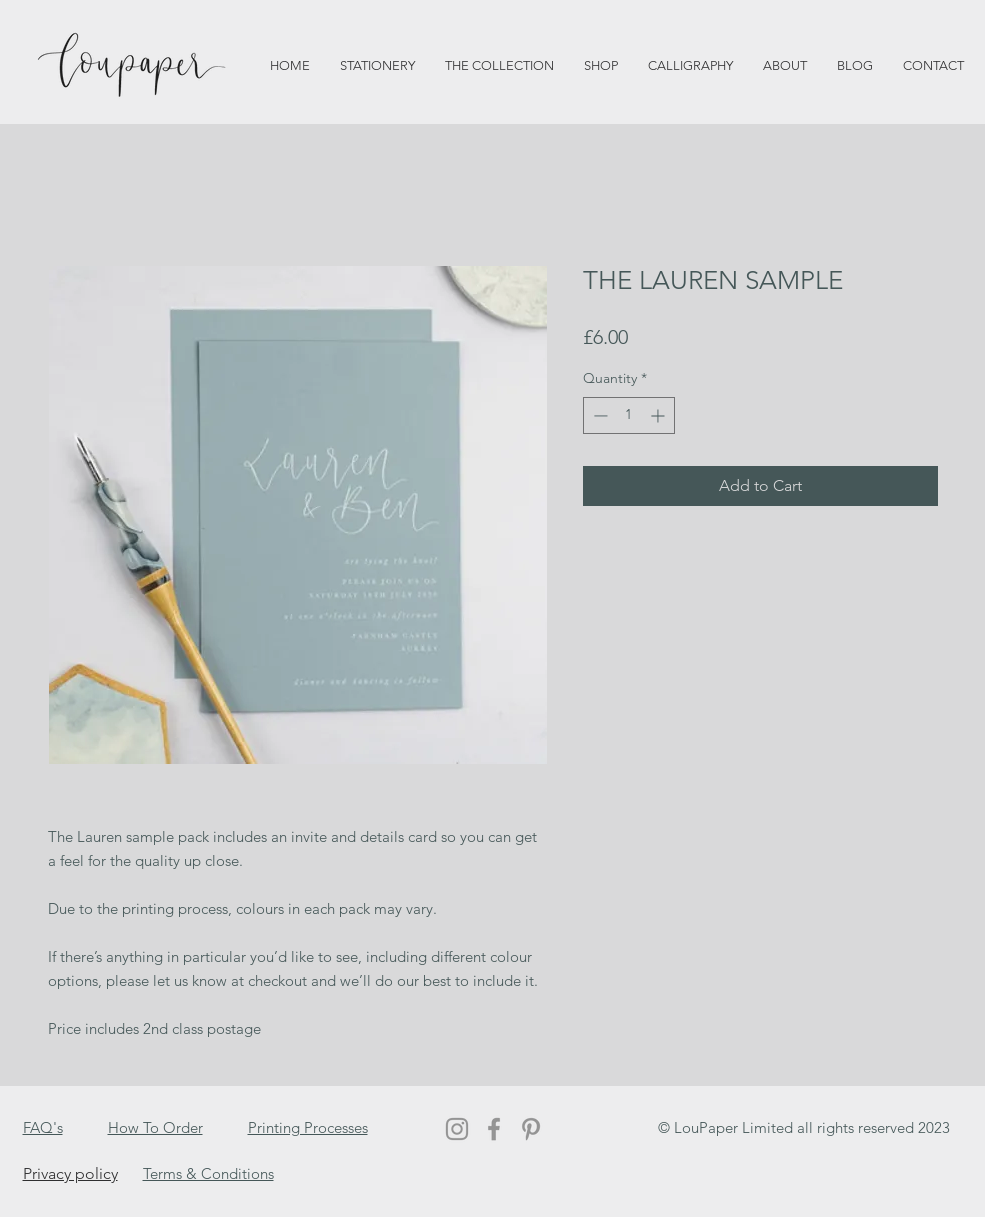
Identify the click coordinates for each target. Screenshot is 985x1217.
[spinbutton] (629, 415)
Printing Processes (308, 1127)
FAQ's (43, 1127)
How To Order (155, 1127)
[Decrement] (598, 415)
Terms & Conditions (208, 1173)
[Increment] (659, 415)
